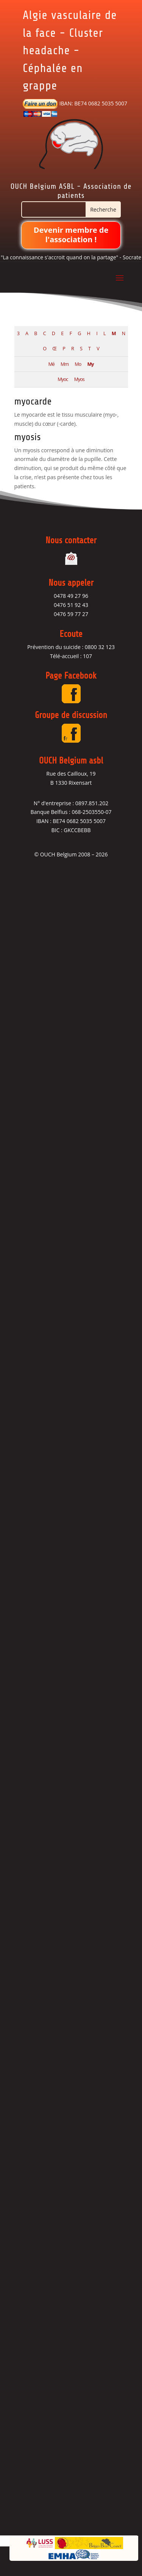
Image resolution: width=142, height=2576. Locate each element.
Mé (51, 364)
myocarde (33, 401)
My (90, 364)
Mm (65, 364)
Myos (79, 379)
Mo (78, 364)
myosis (27, 437)
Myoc (63, 379)
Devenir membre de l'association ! (71, 235)
